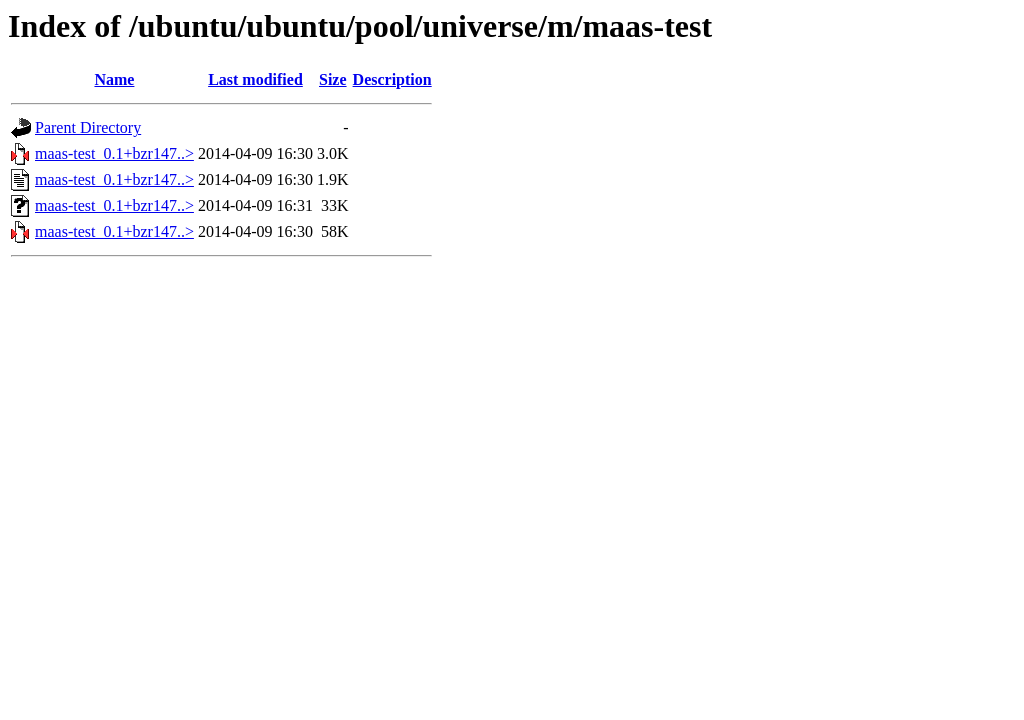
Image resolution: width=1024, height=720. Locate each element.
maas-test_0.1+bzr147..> (114, 153)
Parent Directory (88, 127)
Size (333, 79)
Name (114, 79)
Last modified (255, 79)
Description (392, 79)
